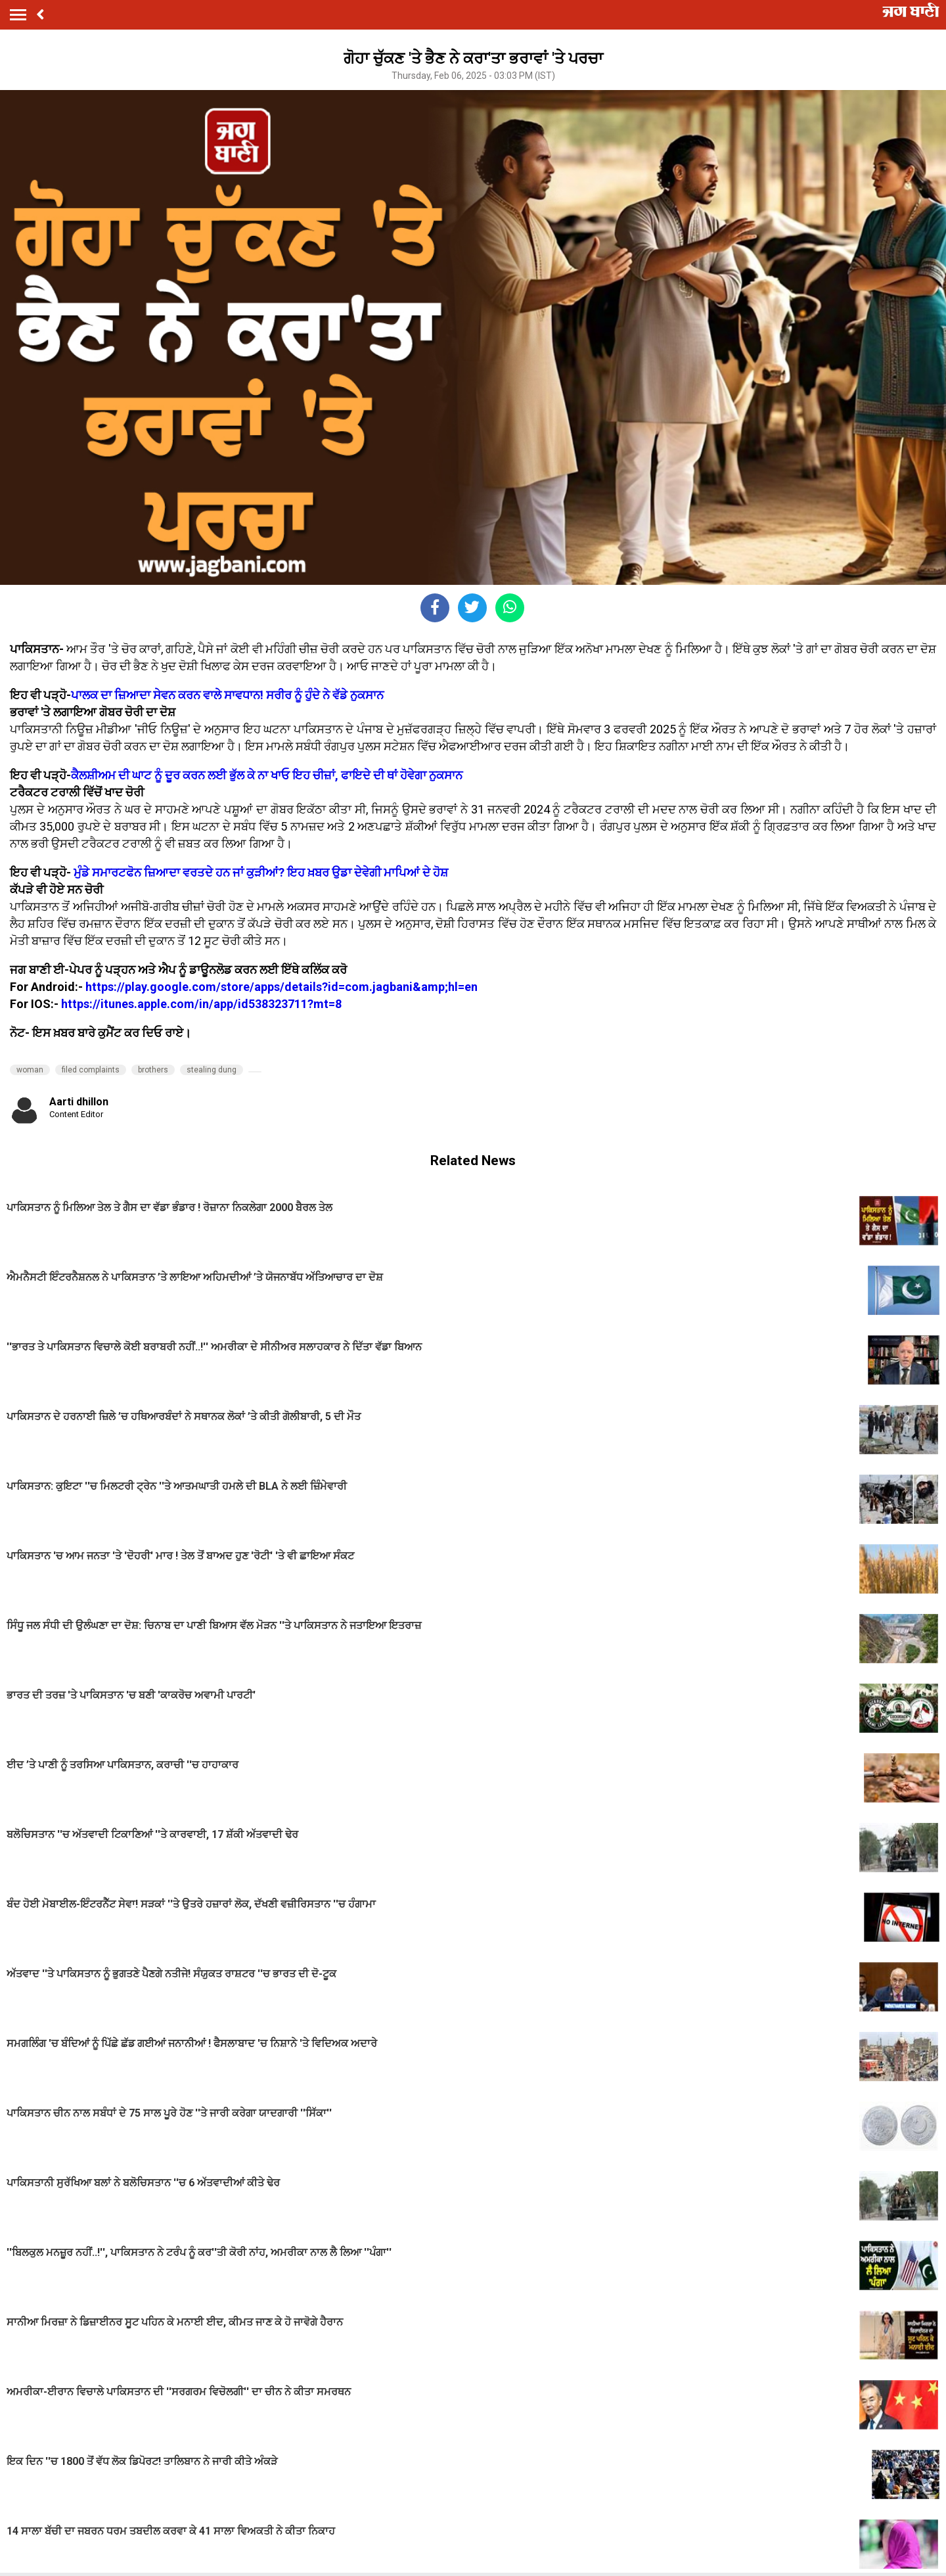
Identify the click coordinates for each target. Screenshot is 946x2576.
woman (29, 1069)
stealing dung (211, 1069)
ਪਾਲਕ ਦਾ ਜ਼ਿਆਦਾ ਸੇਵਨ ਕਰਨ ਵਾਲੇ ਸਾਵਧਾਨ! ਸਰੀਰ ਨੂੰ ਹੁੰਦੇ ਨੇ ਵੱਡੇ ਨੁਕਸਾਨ (227, 695)
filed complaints (91, 1069)
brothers (153, 1069)
